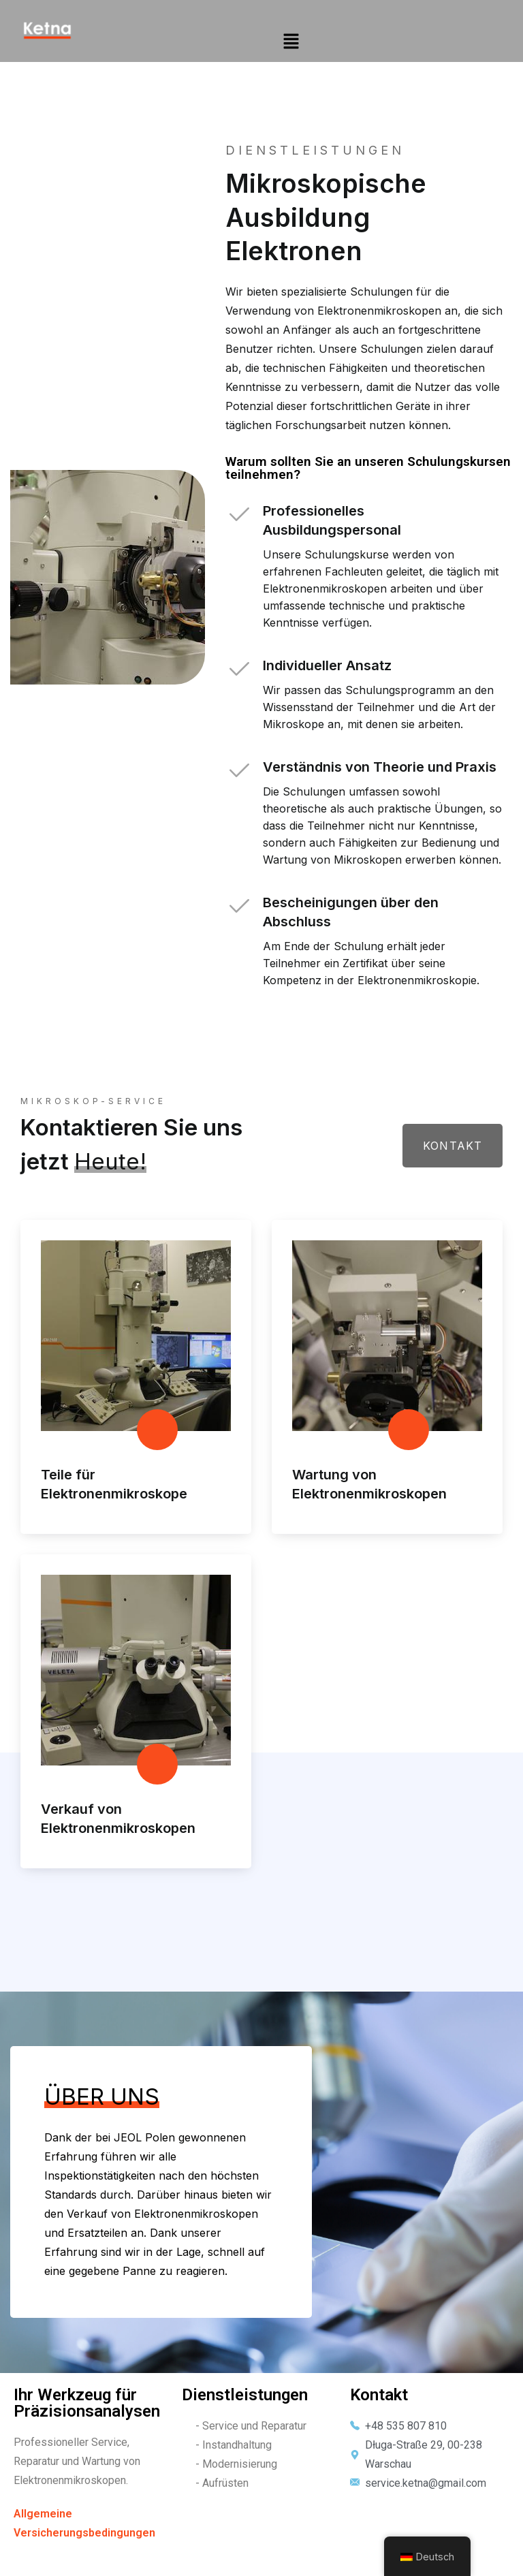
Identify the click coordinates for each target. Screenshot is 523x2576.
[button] (290, 41)
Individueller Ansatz (327, 670)
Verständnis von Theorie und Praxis (379, 772)
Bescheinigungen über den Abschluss (351, 916)
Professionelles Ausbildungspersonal (332, 525)
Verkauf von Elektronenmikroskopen (118, 1826)
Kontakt (452, 1152)
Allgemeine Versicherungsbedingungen (84, 2532)
